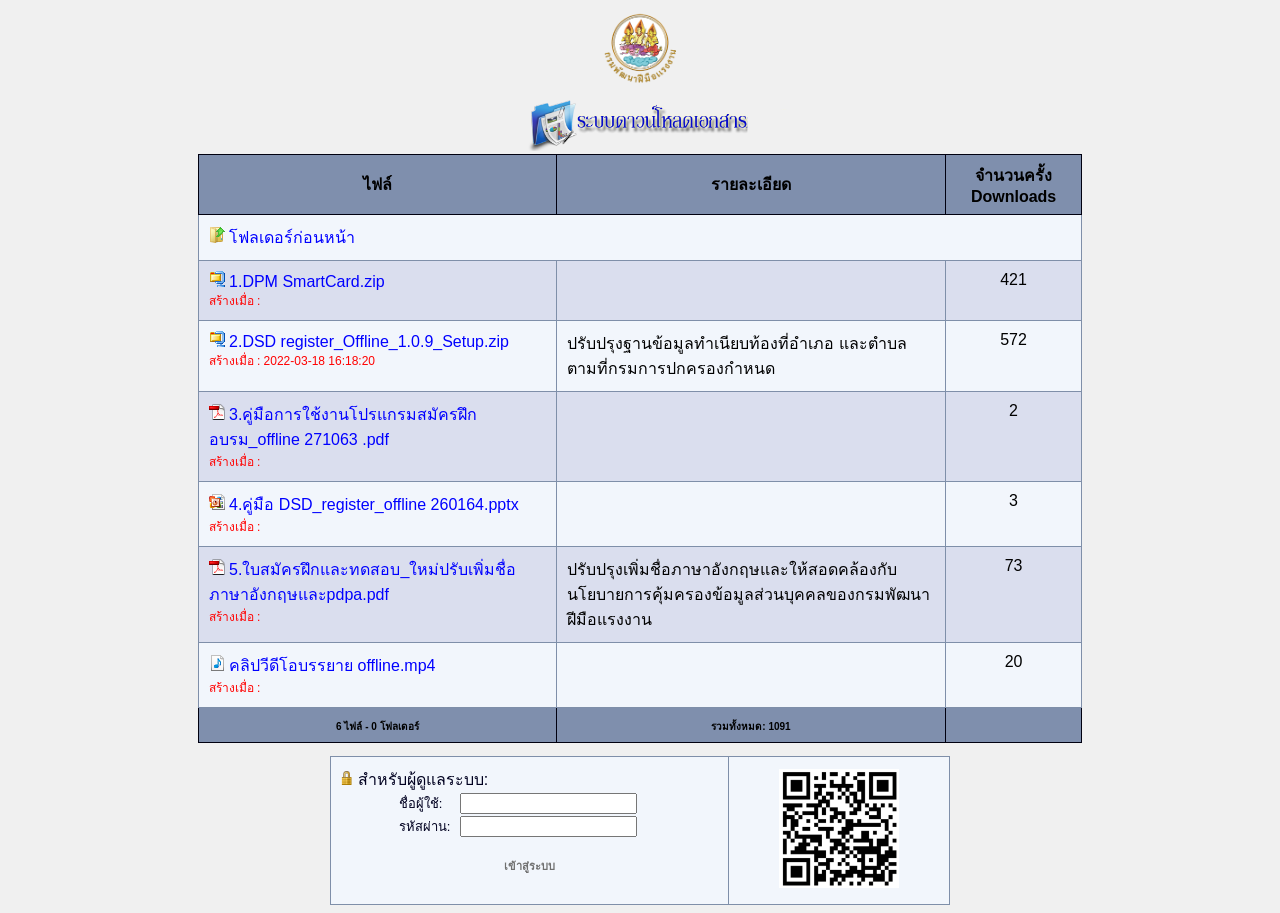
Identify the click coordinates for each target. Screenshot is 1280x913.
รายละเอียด (751, 184)
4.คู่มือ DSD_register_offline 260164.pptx (364, 504)
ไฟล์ (377, 184)
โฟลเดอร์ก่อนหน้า (282, 237)
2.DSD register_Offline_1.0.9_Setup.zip (359, 341)
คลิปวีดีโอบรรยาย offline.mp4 (322, 665)
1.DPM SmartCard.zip (297, 281)
